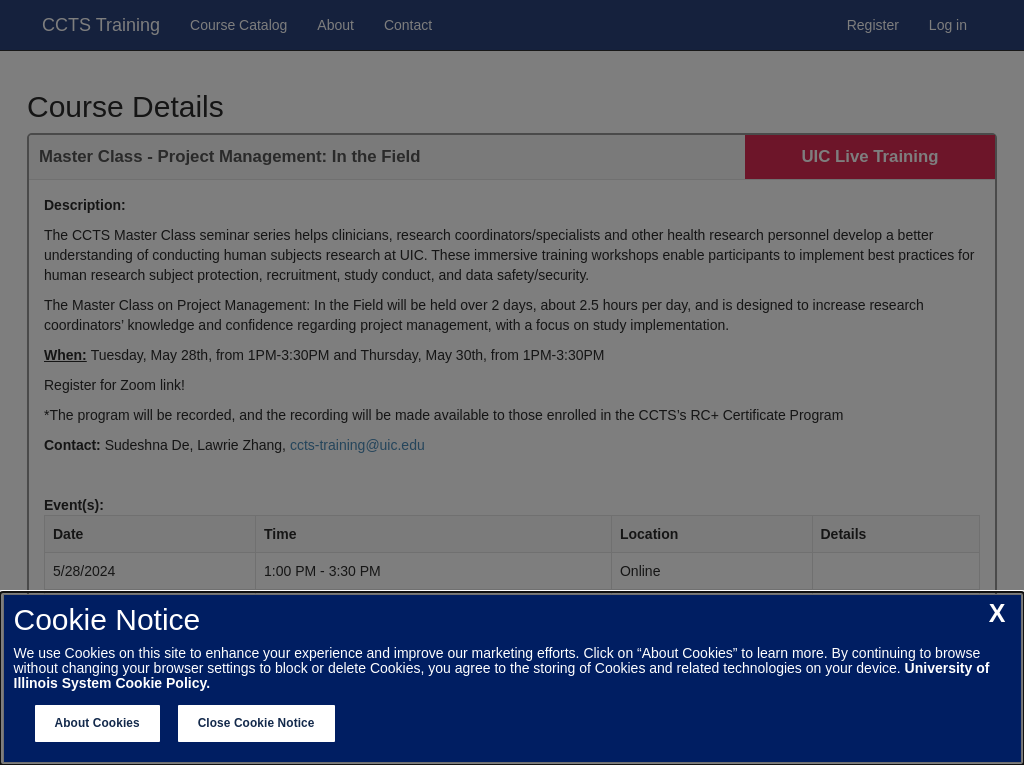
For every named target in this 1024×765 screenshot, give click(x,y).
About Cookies (97, 723)
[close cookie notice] (997, 614)
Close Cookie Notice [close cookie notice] (256, 723)
